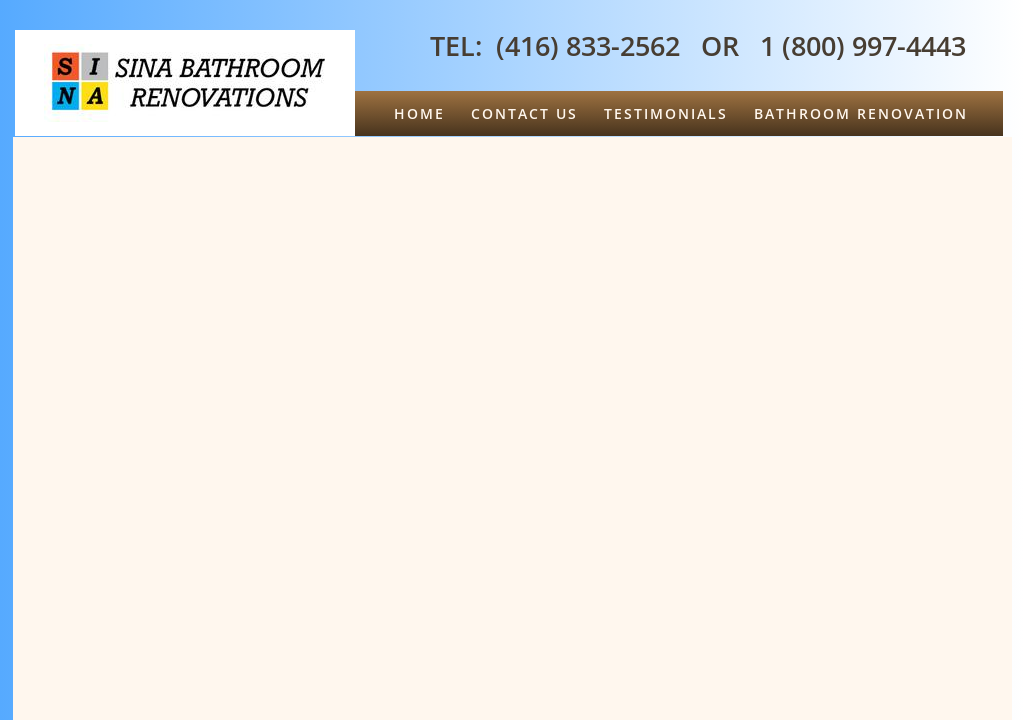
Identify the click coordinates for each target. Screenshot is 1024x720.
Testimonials (666, 113)
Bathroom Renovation (861, 113)
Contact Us (524, 113)
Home (419, 113)
